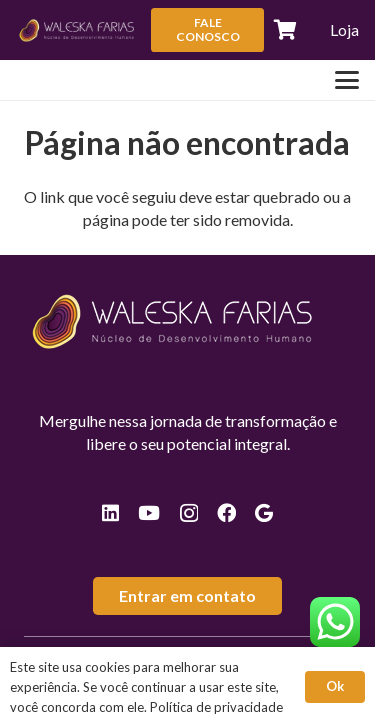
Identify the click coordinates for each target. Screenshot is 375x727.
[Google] (264, 512)
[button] (347, 80)
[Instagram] (189, 513)
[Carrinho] (286, 30)
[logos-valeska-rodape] (77, 30)
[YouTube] (149, 512)
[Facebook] (226, 512)
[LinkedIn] (110, 512)
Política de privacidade (216, 707)
